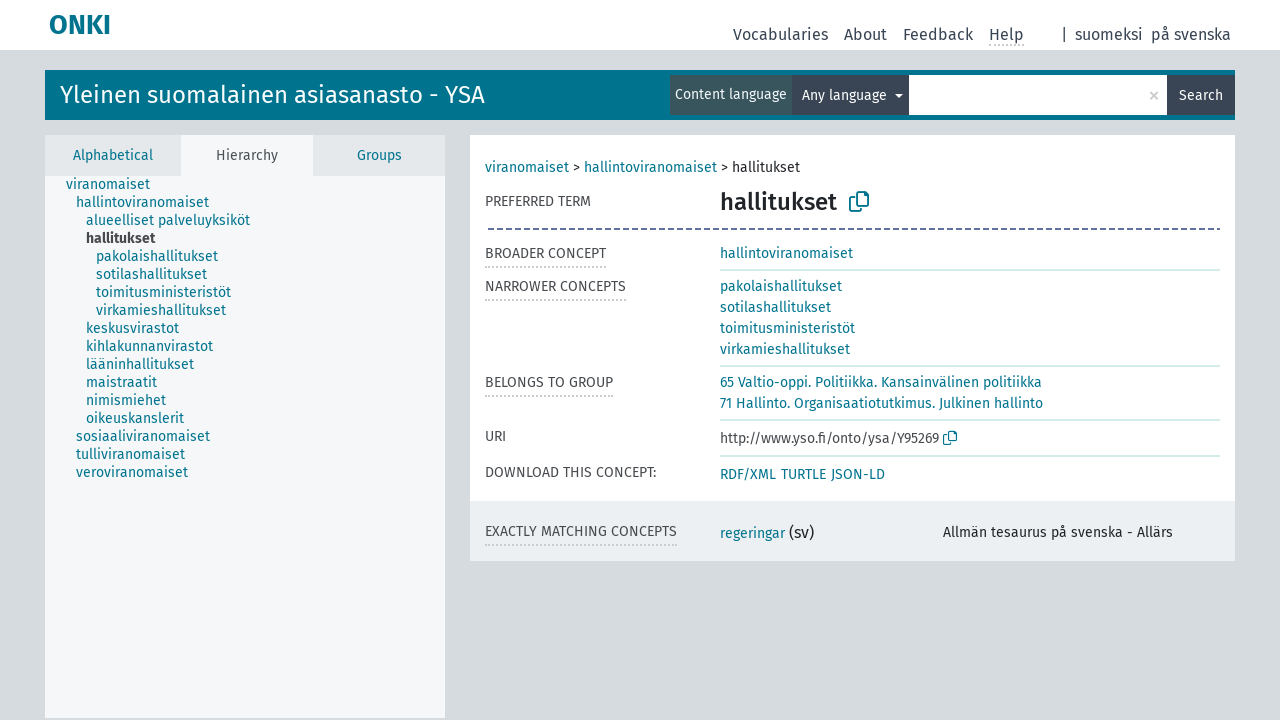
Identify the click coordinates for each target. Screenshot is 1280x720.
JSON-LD (858, 474)
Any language (846, 95)
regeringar (752, 533)
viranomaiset (527, 167)
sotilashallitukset (775, 307)
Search (1201, 95)
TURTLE (803, 474)
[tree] (245, 447)
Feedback (938, 34)
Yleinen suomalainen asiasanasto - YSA (272, 95)
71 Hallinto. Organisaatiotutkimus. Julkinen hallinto (881, 403)
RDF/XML (748, 474)
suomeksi (1109, 34)
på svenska (1191, 34)
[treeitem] (116, 185)
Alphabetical (113, 155)
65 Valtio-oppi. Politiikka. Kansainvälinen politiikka (881, 382)
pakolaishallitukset (781, 286)
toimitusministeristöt (787, 328)
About (865, 34)
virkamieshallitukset (785, 349)
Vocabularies (780, 34)
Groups (379, 155)
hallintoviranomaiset (650, 167)
